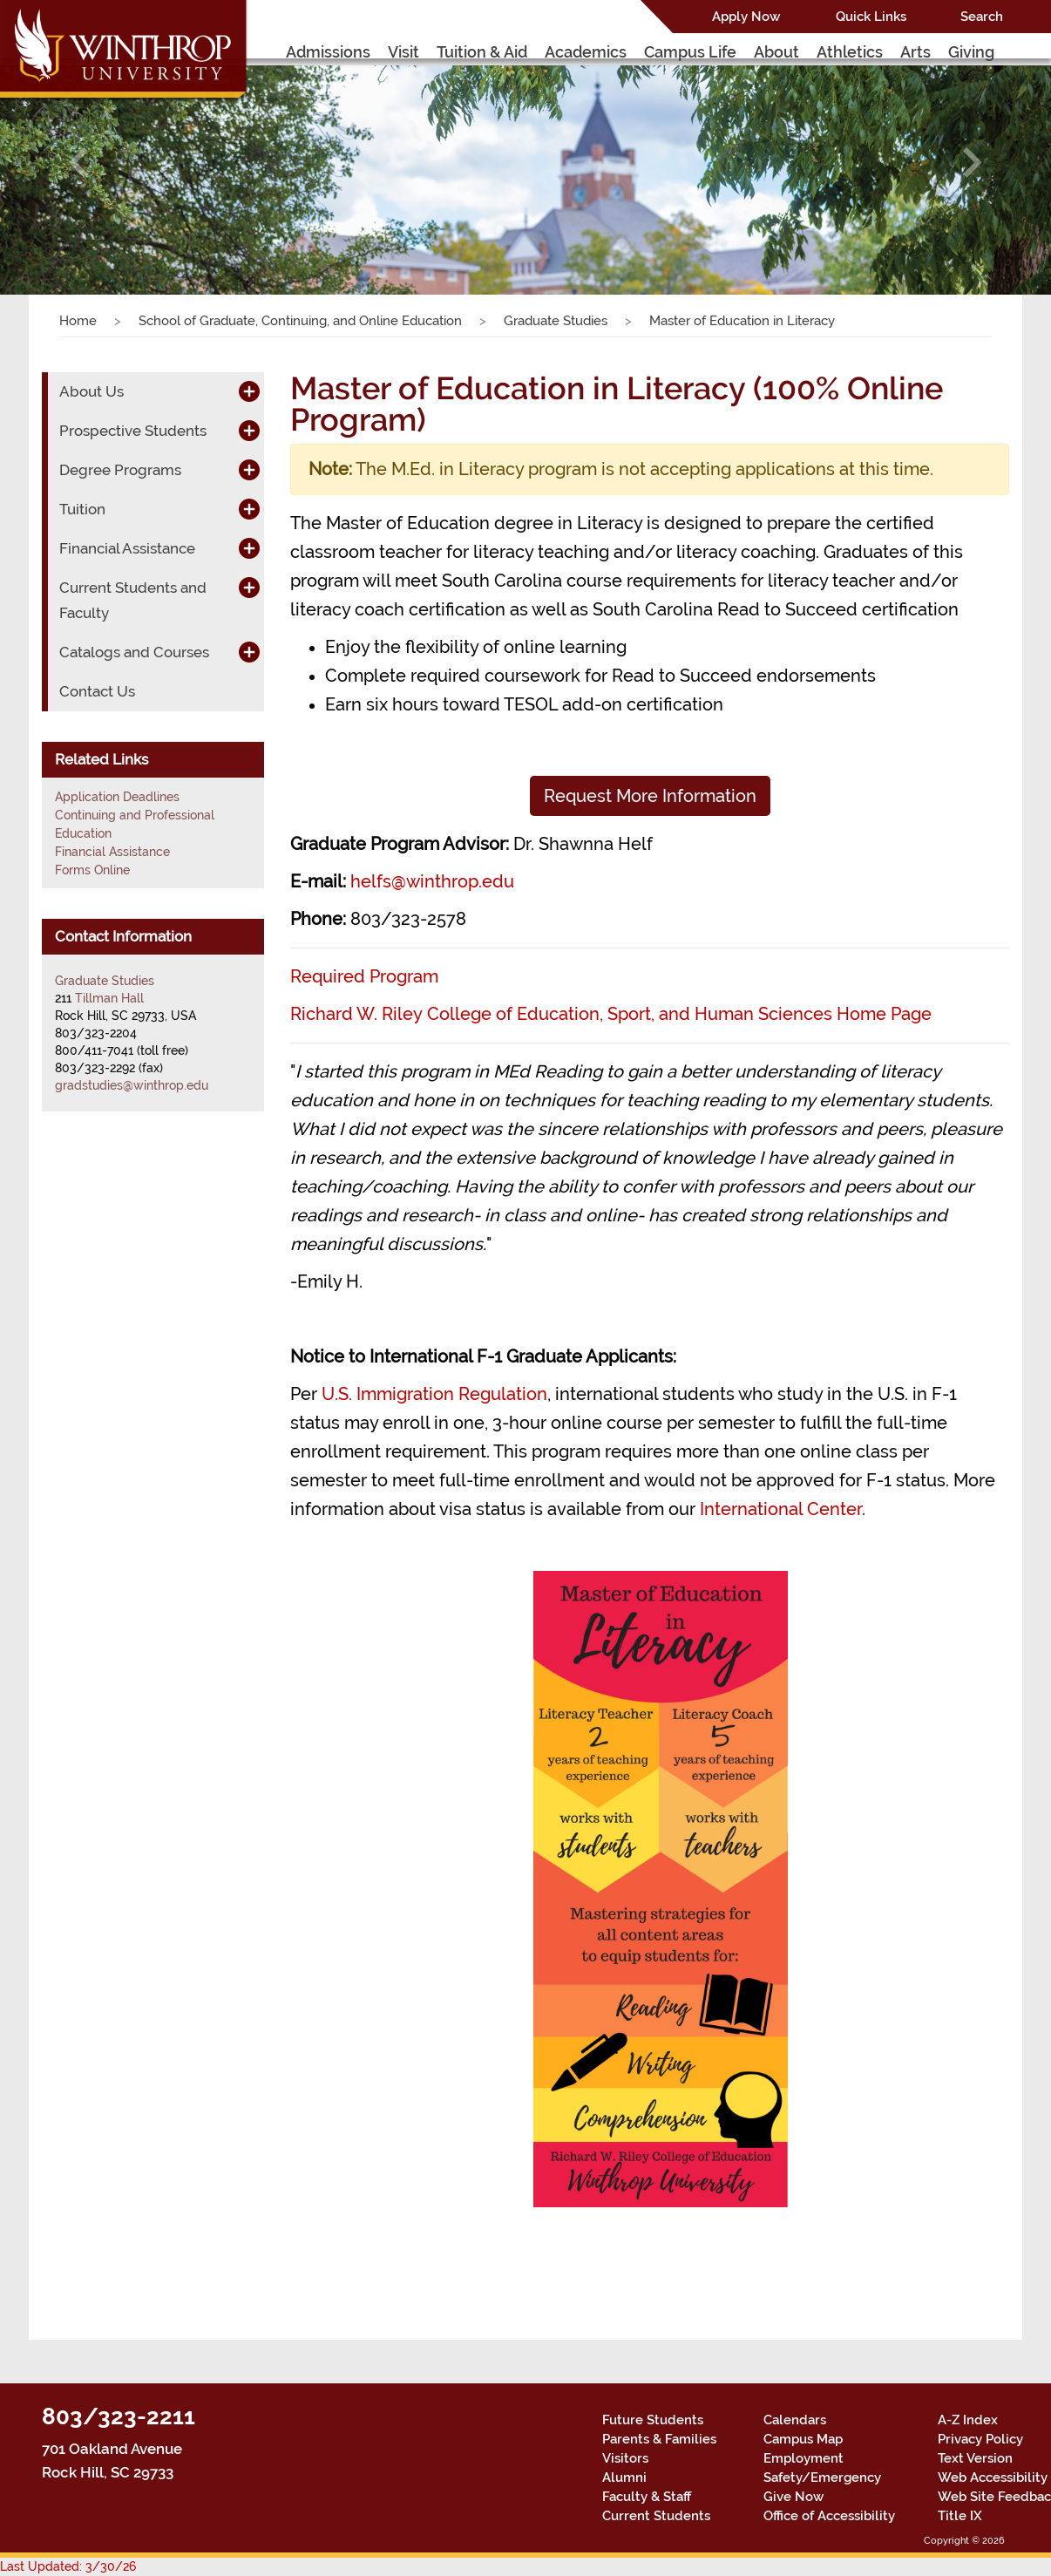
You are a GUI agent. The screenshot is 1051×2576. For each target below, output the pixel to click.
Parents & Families (659, 2439)
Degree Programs (120, 470)
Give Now (793, 2497)
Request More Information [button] (650, 795)
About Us (91, 391)
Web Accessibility (993, 2477)
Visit (403, 52)
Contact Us (97, 691)
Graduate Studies (555, 321)
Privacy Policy (980, 2439)
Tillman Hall (109, 998)
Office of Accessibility (829, 2516)
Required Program (364, 976)
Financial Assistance (127, 548)
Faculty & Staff (646, 2497)
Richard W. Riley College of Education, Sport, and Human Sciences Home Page (611, 1013)
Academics (586, 52)
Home (78, 321)
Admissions (328, 52)
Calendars (794, 2420)
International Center (781, 1509)
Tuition (82, 509)
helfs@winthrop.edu (432, 881)
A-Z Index (968, 2420)
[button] (79, 162)
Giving (971, 52)
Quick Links (871, 16)
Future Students (652, 2420)
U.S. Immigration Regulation (434, 1393)
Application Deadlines (117, 797)
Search (981, 16)
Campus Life (690, 52)
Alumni (624, 2477)
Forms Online (92, 870)
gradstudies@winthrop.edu (131, 1085)
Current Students (656, 2516)
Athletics (850, 52)
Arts (915, 52)
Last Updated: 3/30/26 (68, 2566)
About (776, 52)
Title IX (960, 2516)
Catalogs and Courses (134, 652)
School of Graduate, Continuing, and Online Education (300, 321)
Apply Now (746, 16)
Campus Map (803, 2439)
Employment (803, 2458)
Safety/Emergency (822, 2477)
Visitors (625, 2458)
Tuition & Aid (482, 52)
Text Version (975, 2458)
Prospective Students (133, 430)
